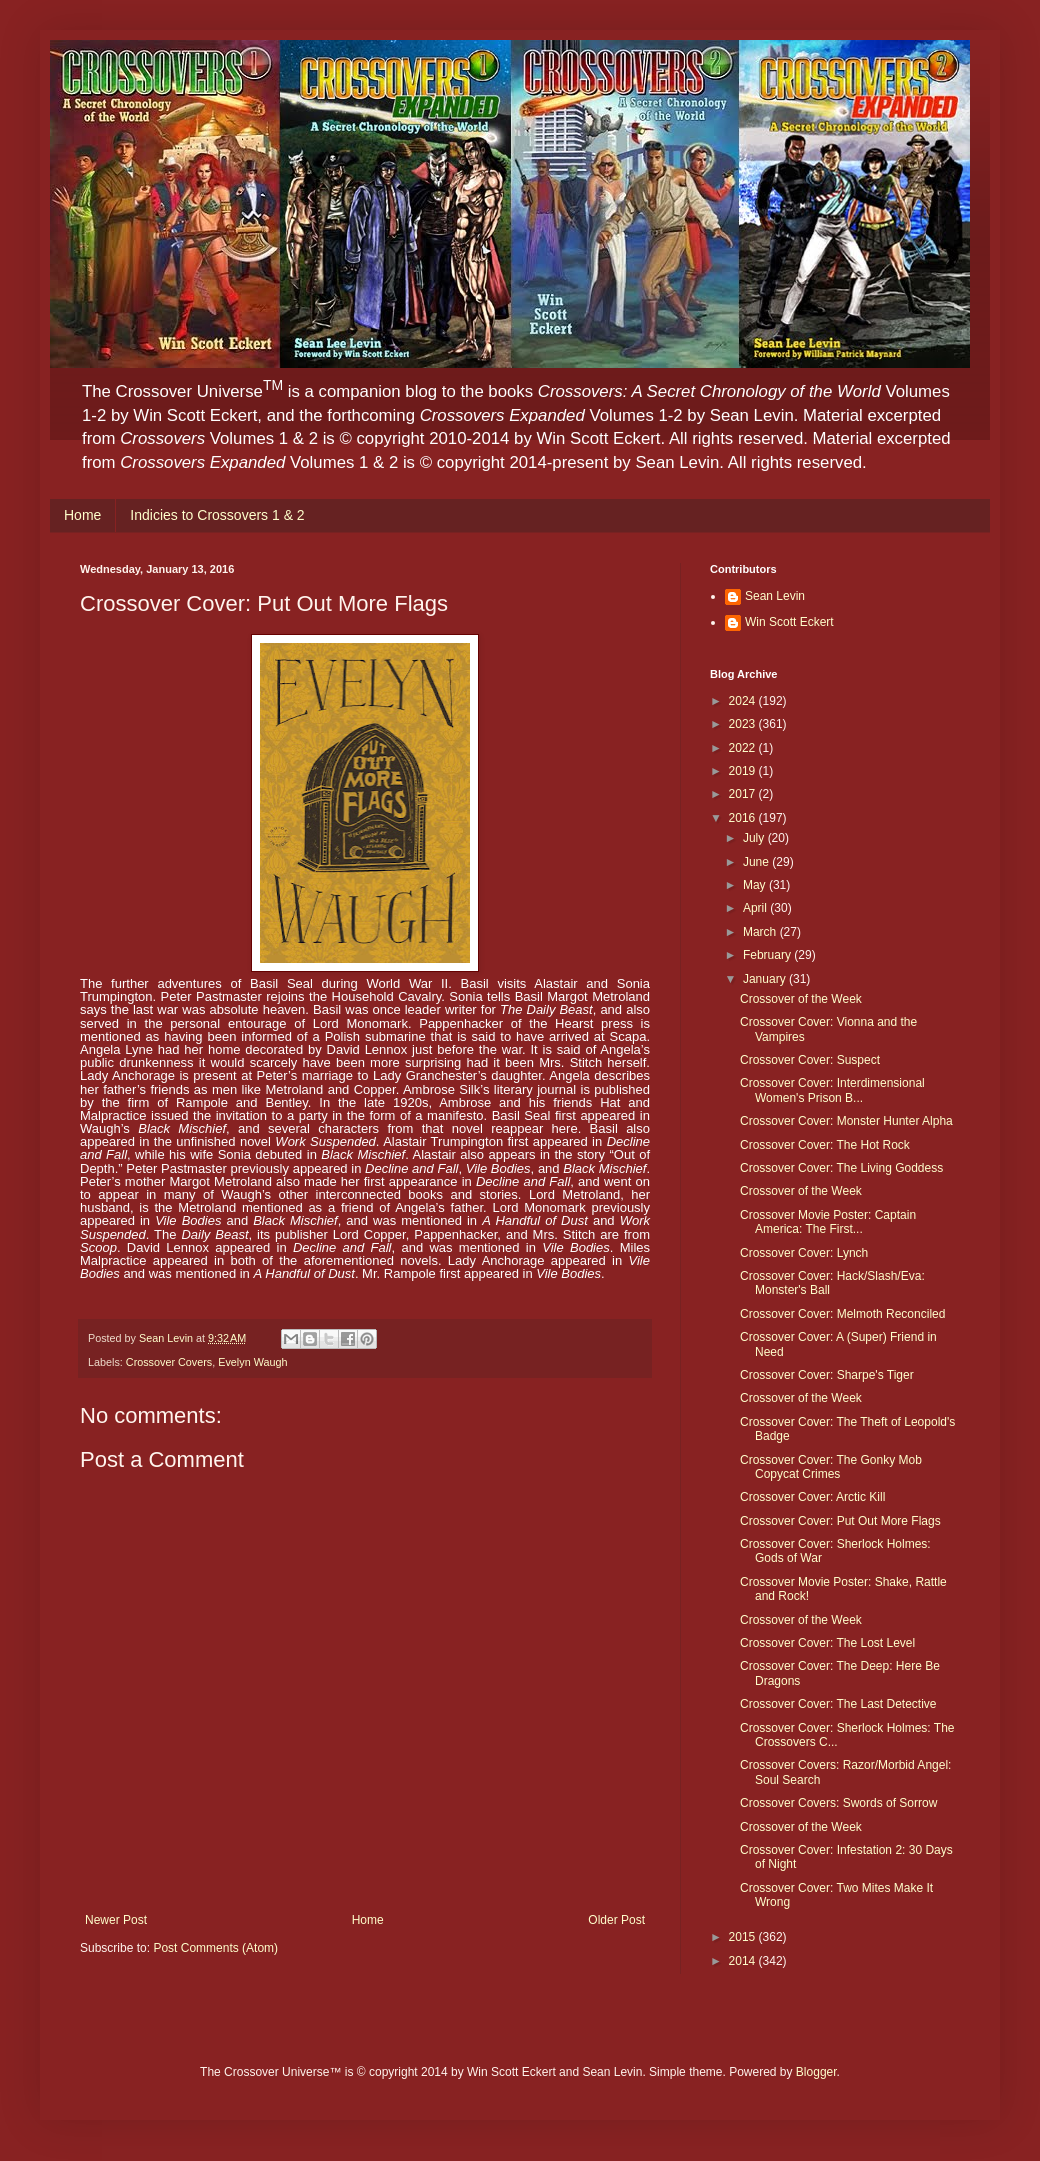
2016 (744, 818)
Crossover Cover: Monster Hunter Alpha (846, 1121)
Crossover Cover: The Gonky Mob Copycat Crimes (831, 1467)
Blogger (816, 2072)
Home (82, 515)
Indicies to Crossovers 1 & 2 (217, 515)
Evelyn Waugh (252, 1362)
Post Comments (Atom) (215, 1948)
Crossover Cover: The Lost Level (827, 1643)
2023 (744, 724)
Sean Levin (775, 596)
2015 (744, 1937)
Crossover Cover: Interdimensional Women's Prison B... (832, 1090)
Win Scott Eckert (789, 622)
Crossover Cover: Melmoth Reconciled (842, 1314)
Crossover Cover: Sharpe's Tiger (827, 1375)
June (757, 862)
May (756, 885)
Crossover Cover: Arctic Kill (812, 1497)
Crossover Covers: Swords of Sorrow (838, 1803)
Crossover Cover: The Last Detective (838, 1704)
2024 (744, 701)
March (761, 932)
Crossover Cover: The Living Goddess (841, 1168)
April (756, 908)
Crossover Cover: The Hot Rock (825, 1145)
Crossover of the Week (801, 999)
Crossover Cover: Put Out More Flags (840, 1521)
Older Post (616, 1920)
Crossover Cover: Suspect (810, 1060)
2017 (744, 794)
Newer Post (116, 1920)
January (766, 979)
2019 (744, 771)
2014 (744, 1961)
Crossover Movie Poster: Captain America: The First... (828, 1222)
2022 (744, 748)
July (755, 838)
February (768, 955)
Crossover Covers (169, 1362)
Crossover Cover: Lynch (804, 1253)
